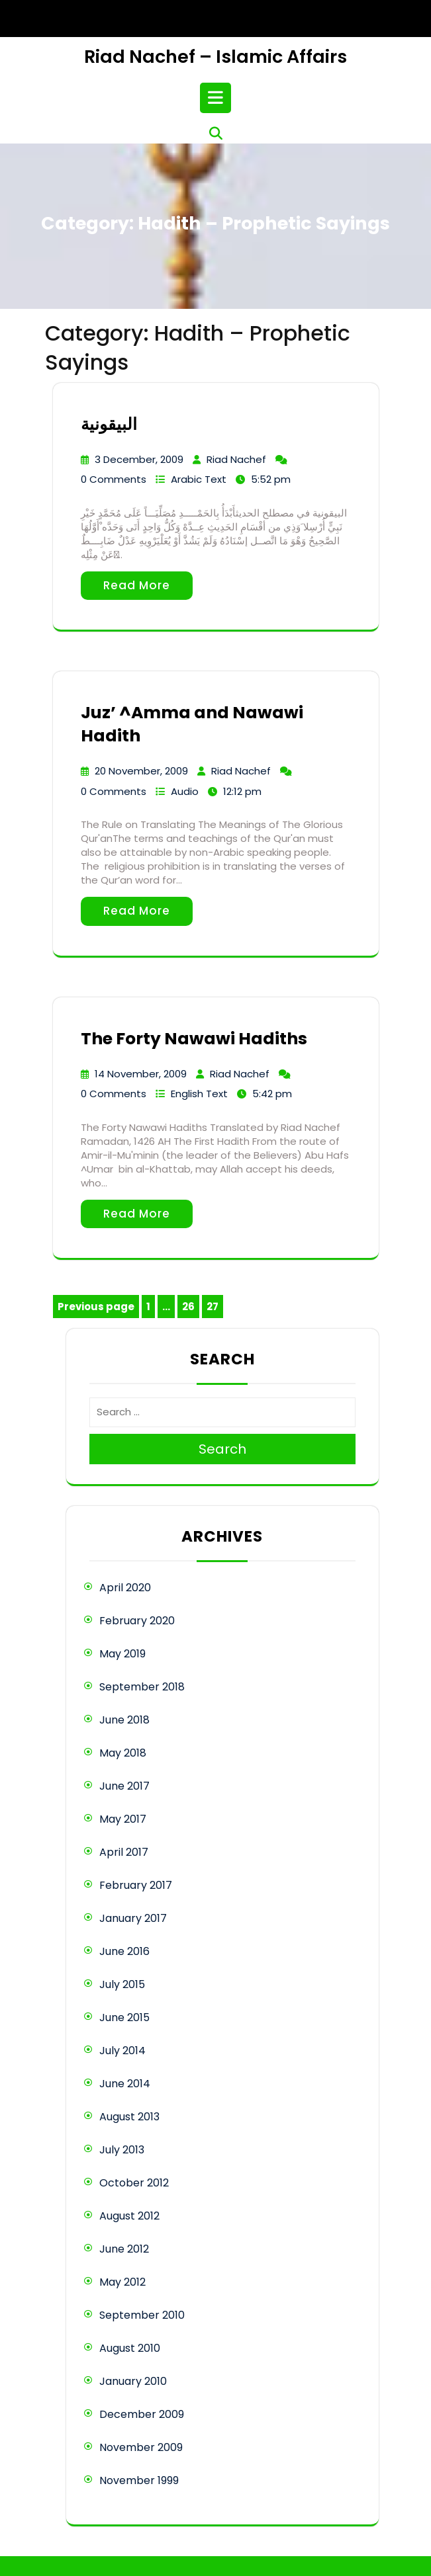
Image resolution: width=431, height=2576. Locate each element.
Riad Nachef (236, 459)
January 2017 (133, 1918)
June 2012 (124, 2249)
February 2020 (137, 1620)
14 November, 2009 (141, 1074)
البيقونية (109, 424)
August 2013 (129, 2116)
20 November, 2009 (141, 771)
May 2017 (122, 1819)
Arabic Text (198, 479)
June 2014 (124, 2083)
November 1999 (139, 2480)
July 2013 (121, 2149)
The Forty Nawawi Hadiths (194, 1038)
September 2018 (142, 1686)
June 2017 (124, 1786)
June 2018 (124, 1719)
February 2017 (135, 1885)
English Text (199, 1094)
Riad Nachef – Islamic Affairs (215, 56)
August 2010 (129, 2348)
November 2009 (141, 2447)
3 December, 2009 (139, 459)
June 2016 (124, 1951)
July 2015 (122, 1984)
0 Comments (113, 479)
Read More (136, 585)
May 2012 (122, 2282)
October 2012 (134, 2182)
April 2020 (125, 1587)
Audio (185, 791)
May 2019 (122, 1653)
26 (190, 1308)
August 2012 (129, 2215)
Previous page (96, 1306)
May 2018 (122, 1753)
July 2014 (122, 2050)
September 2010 (142, 2315)
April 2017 (123, 1852)
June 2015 (124, 2017)
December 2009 (141, 2414)
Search (222, 1449)
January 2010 (133, 2381)
